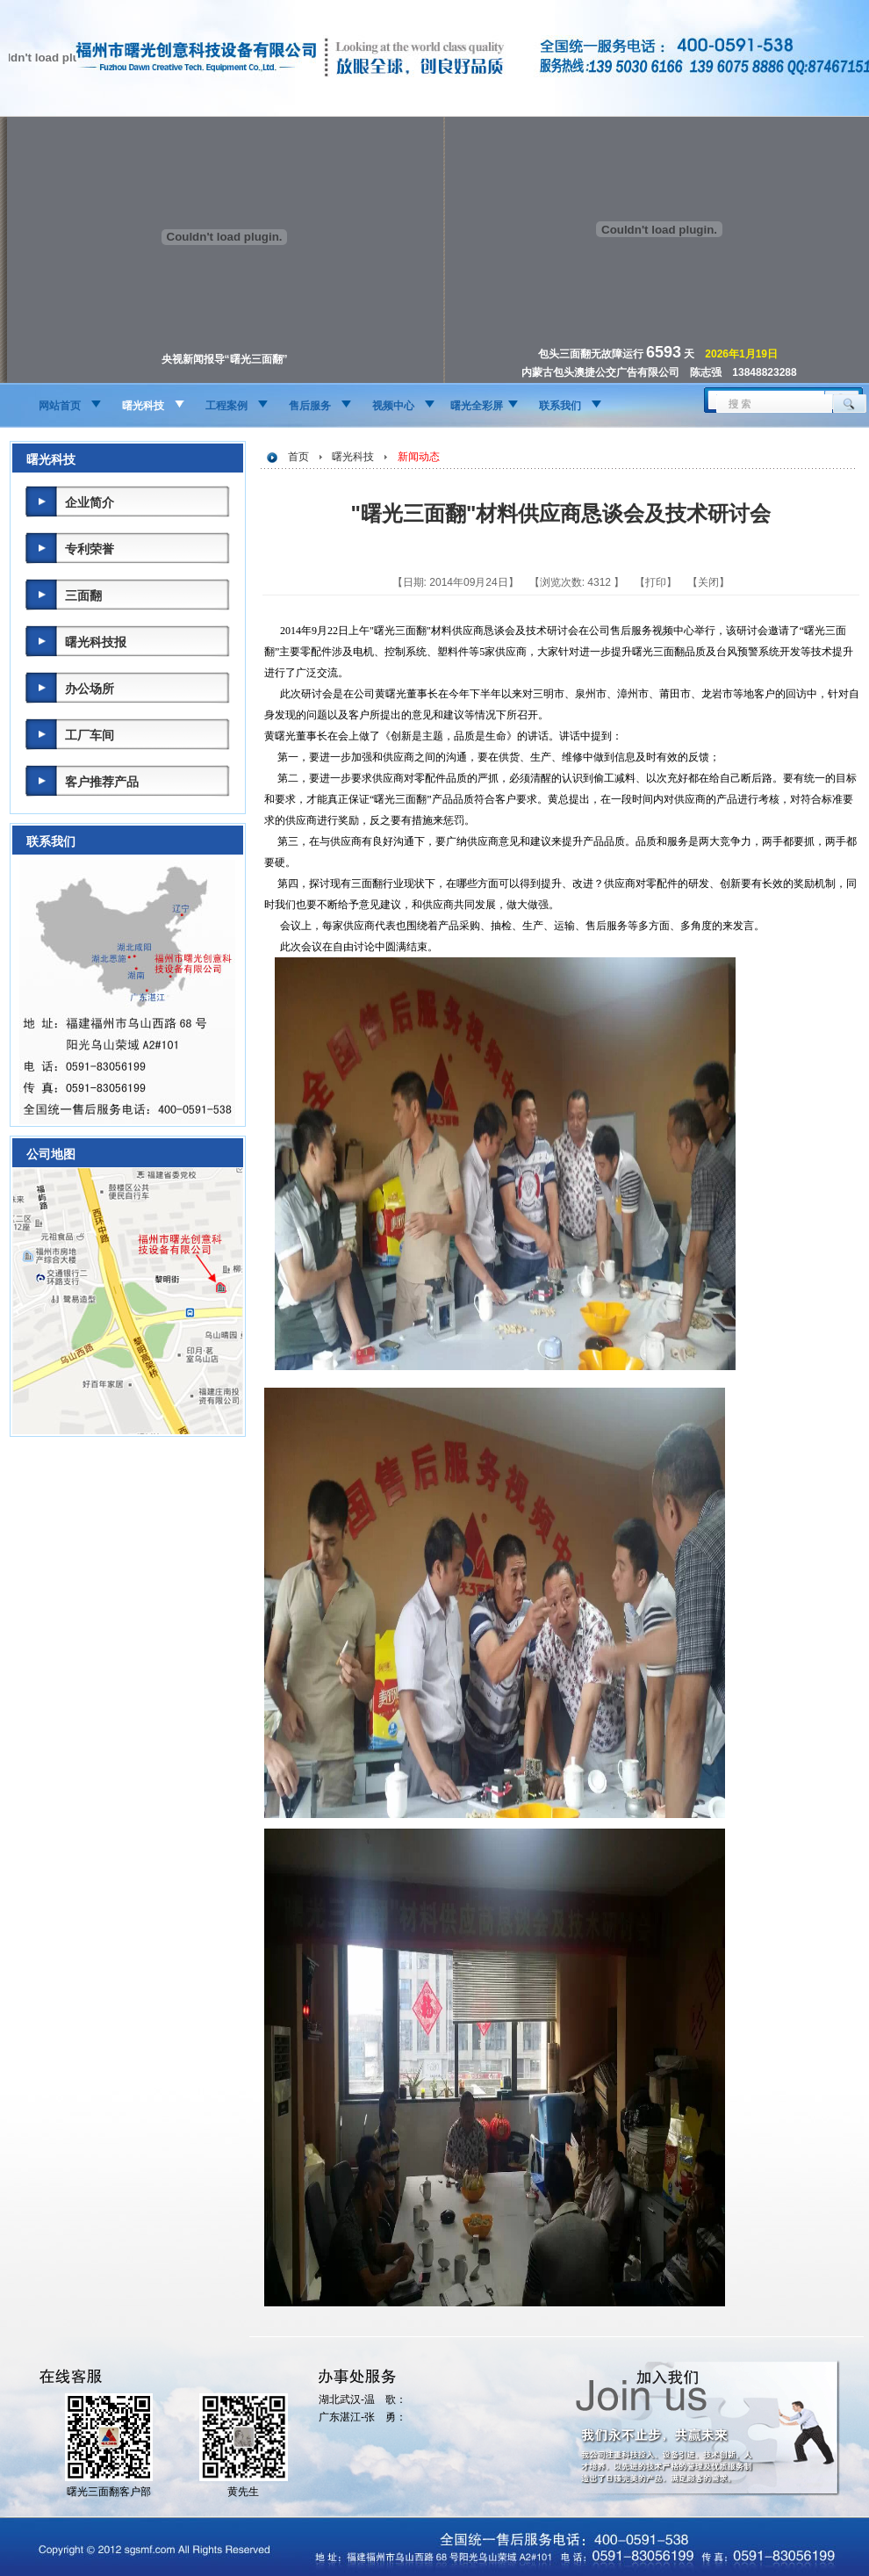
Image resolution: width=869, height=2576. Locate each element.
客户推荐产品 (102, 782)
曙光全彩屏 (476, 406)
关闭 (708, 582)
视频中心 (393, 406)
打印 (655, 582)
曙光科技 (143, 406)
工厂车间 (89, 735)
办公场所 (89, 689)
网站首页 (60, 406)
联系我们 (560, 406)
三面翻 (83, 595)
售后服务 (310, 406)
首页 (298, 457)
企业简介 (89, 502)
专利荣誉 (89, 549)
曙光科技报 (95, 642)
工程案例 (226, 406)
